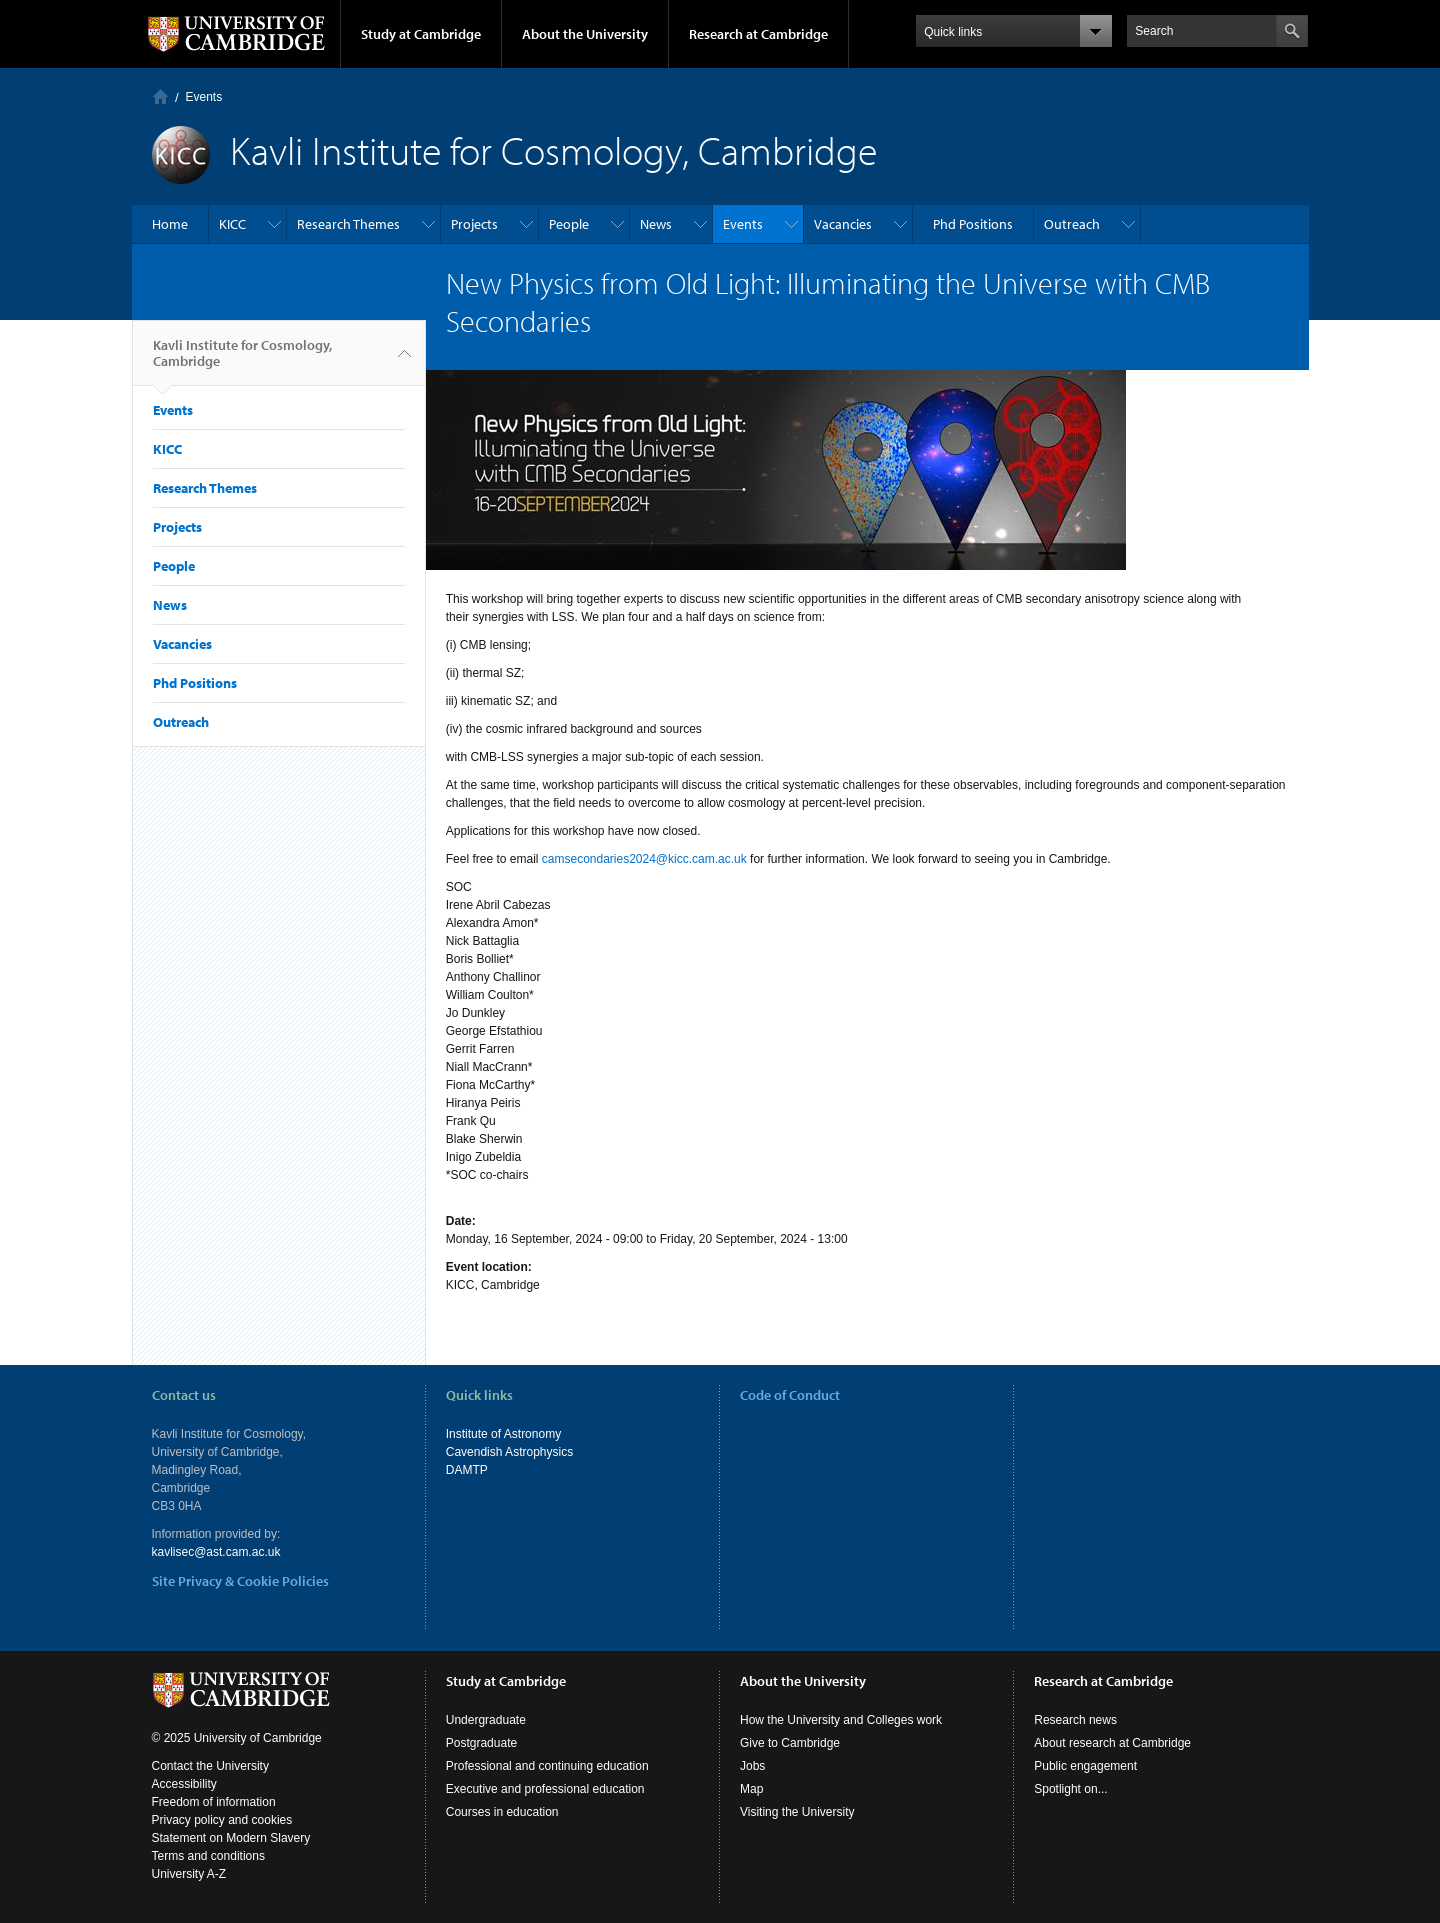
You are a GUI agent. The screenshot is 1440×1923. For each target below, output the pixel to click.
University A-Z (189, 1874)
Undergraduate (486, 1720)
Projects (474, 224)
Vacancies (843, 224)
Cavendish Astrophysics (509, 1452)
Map (751, 1789)
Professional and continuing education (547, 1766)
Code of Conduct (790, 1395)
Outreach (1072, 224)
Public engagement (1085, 1766)
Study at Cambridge (421, 34)
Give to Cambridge (790, 1743)
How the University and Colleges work (841, 1720)
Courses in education (502, 1812)
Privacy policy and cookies (222, 1820)
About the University (585, 34)
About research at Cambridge (1112, 1743)
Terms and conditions (208, 1856)
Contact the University (210, 1766)
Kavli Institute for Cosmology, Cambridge (242, 361)
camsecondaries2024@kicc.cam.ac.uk (644, 859)
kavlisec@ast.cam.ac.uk (216, 1552)
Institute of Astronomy (503, 1434)
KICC (232, 224)
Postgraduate (481, 1743)
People (569, 224)
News (656, 224)
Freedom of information (214, 1802)
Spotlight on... (1070, 1789)
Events (204, 97)
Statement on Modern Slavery (231, 1838)
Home (160, 96)
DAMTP (467, 1470)
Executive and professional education (545, 1789)
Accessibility (184, 1784)
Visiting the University (797, 1812)
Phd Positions (973, 224)
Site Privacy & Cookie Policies (240, 1581)
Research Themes (348, 224)
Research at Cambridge (758, 34)
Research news (1075, 1720)
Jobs (752, 1766)
